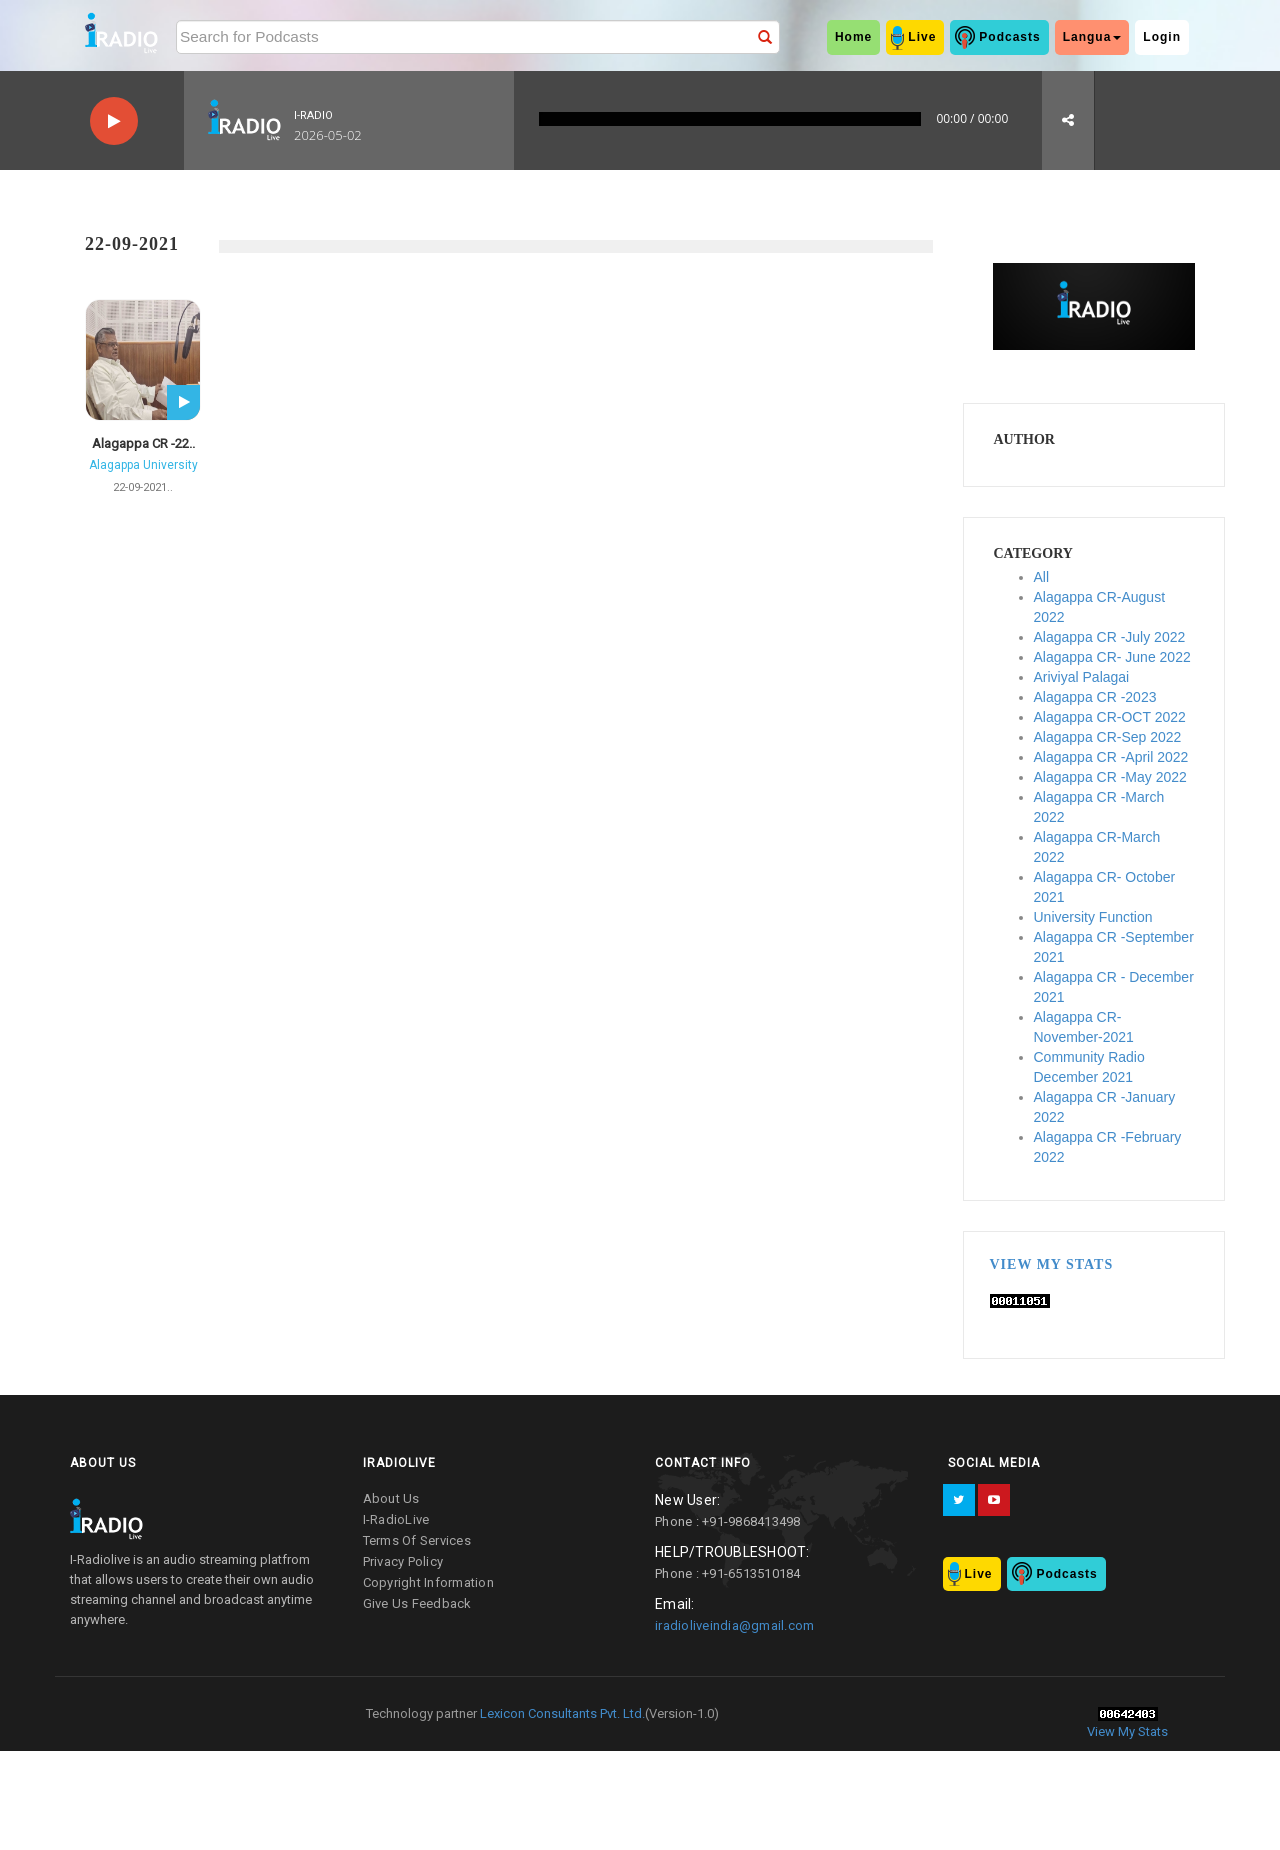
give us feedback (417, 1603)
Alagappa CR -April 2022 (1111, 757)
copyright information (428, 1582)
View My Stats (1052, 1264)
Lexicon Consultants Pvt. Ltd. (561, 1713)
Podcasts (1009, 37)
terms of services (417, 1540)
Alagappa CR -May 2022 (1110, 777)
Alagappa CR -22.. (143, 443)
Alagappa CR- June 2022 (1112, 657)
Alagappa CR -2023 (1095, 697)
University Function (1093, 917)
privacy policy (403, 1561)
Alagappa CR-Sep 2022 (1108, 737)
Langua (1092, 37)
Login (1162, 37)
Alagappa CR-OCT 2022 (1110, 717)
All (1042, 577)
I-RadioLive (396, 1519)
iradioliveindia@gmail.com (734, 1625)
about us (391, 1498)
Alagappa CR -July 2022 (1110, 637)
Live (922, 37)
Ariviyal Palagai (1082, 677)
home (853, 37)
